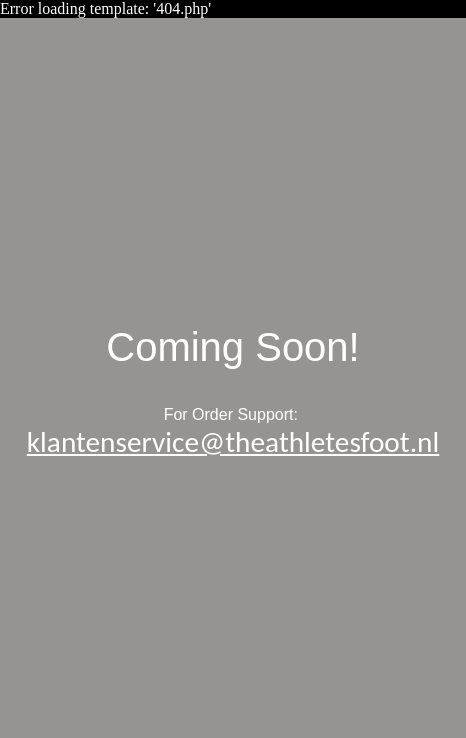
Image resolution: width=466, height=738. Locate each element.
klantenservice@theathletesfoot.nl (233, 442)
